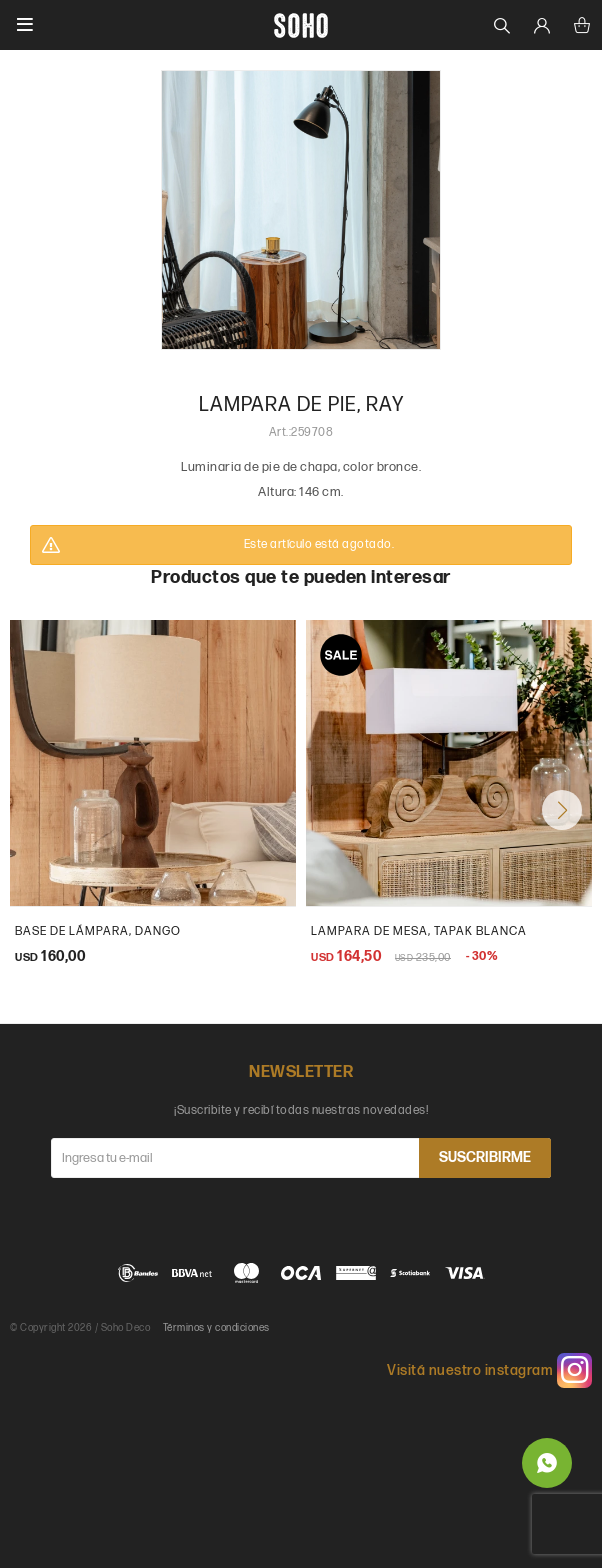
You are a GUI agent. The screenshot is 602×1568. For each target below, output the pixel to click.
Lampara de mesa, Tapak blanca (419, 931)
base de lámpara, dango (98, 931)
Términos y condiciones (216, 1328)
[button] (562, 810)
